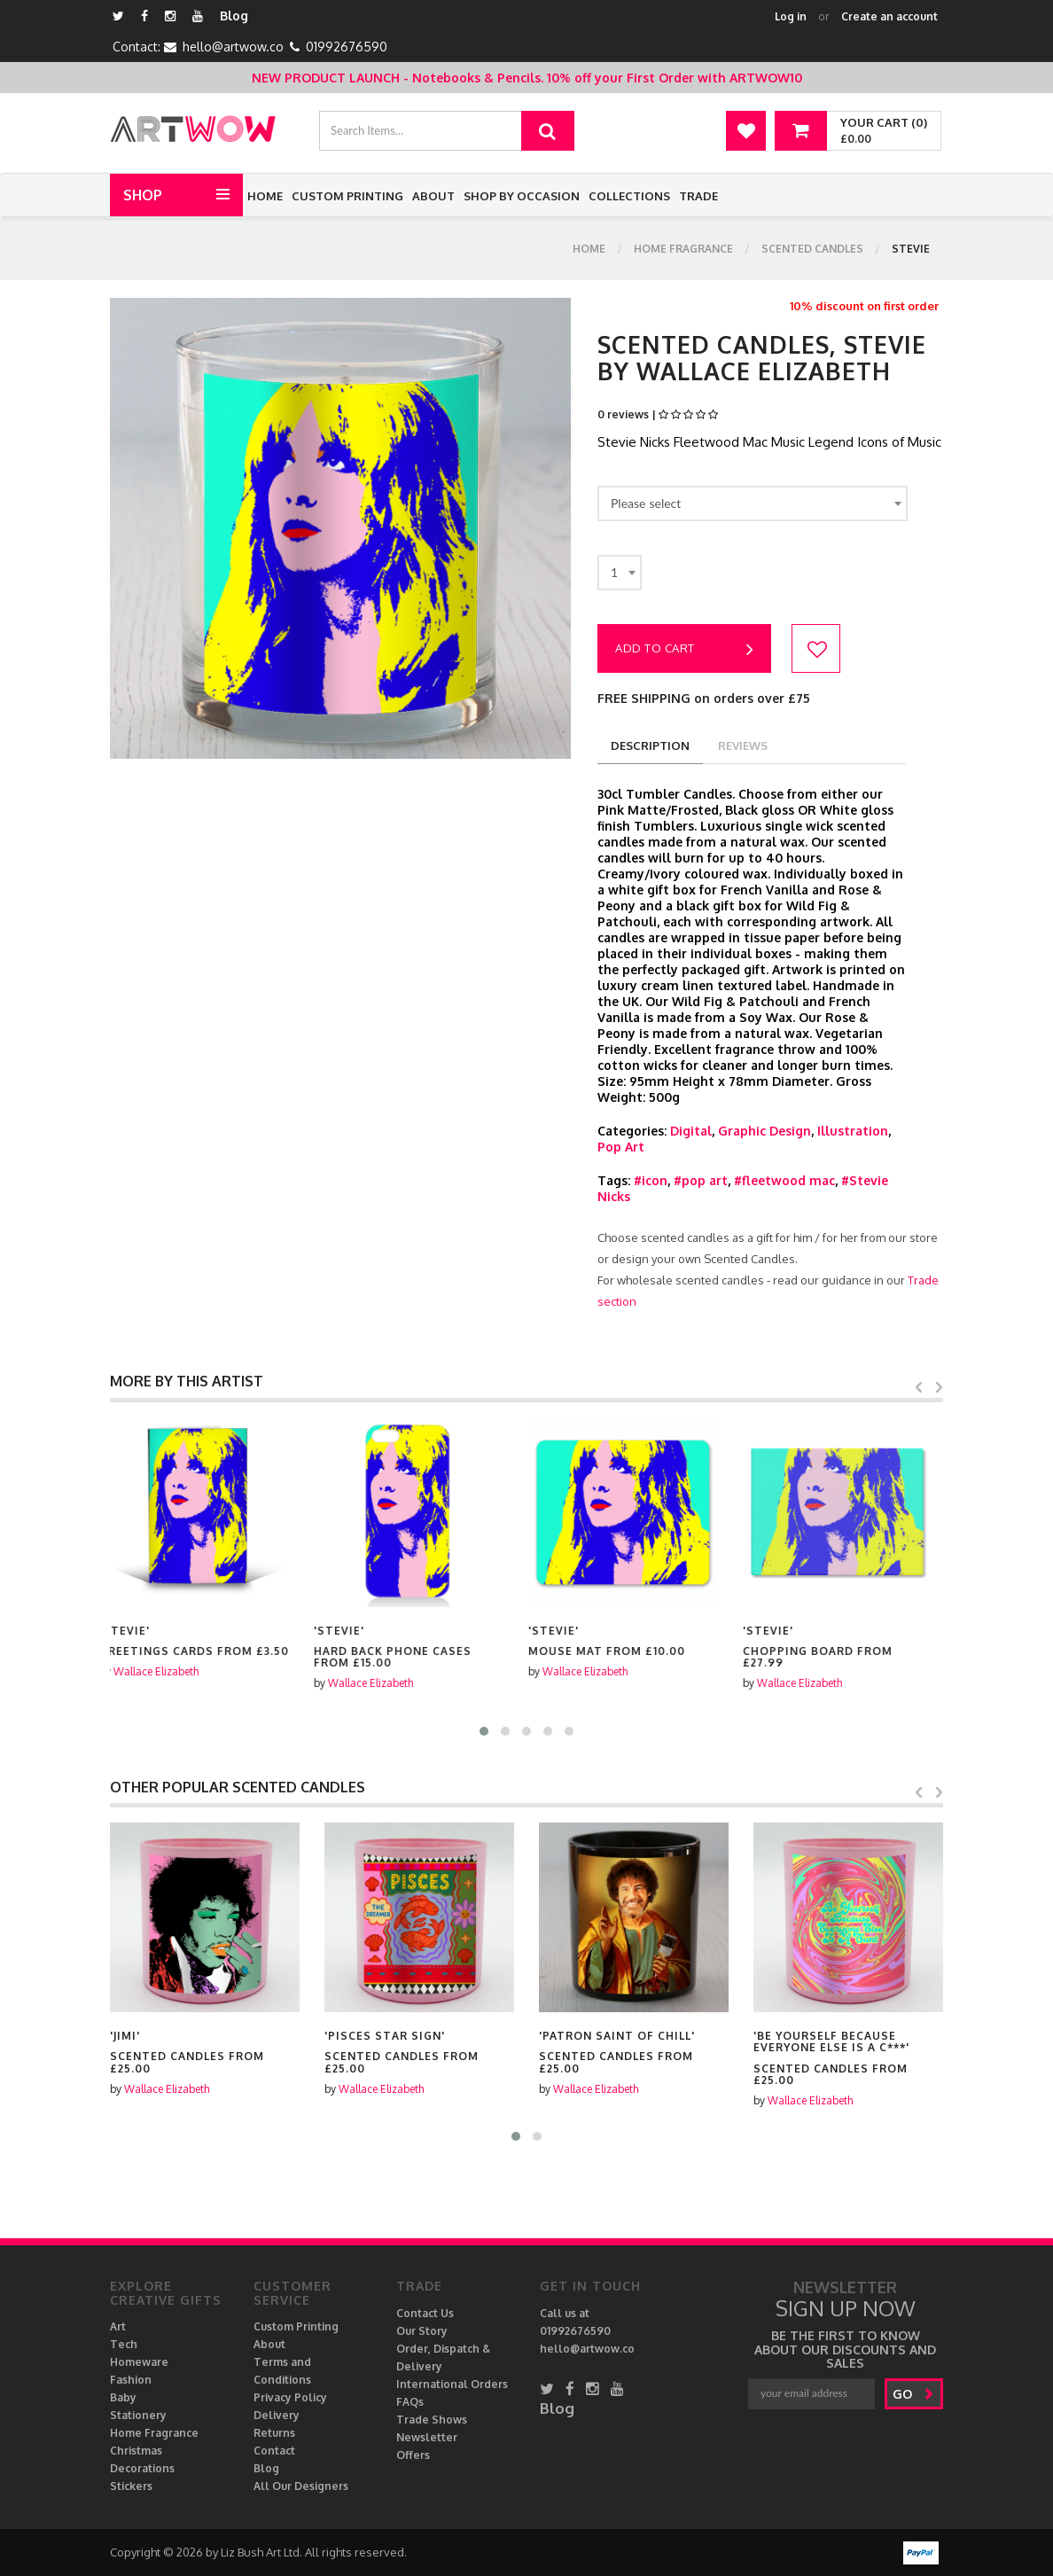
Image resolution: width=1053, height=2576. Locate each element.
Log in (791, 16)
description (650, 745)
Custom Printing (347, 196)
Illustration (852, 1130)
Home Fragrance (683, 248)
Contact (274, 2450)
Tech (123, 2344)
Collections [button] (629, 196)
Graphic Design (764, 1130)
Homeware (139, 2362)
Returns (274, 2432)
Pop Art (620, 1146)
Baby (123, 2397)
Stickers (131, 2486)
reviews (743, 745)
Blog (234, 15)
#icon (650, 1180)
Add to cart (684, 650)
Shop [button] (142, 195)
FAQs (410, 2401)
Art (118, 2326)
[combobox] (752, 503)
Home (265, 196)
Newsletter (426, 2437)
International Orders (452, 2384)
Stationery (138, 2415)
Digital (691, 1130)
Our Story (422, 2331)
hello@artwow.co (233, 46)
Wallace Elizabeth (166, 1671)
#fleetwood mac (784, 1180)
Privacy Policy (290, 2397)
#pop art (701, 1180)
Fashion (131, 2379)
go (913, 2393)
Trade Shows (431, 2419)
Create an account (889, 16)
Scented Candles (812, 248)
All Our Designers (301, 2486)
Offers (413, 2455)
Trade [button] (698, 196)
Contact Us (425, 2313)
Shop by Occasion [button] (522, 196)
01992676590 (346, 46)
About (433, 196)
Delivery (277, 2415)
